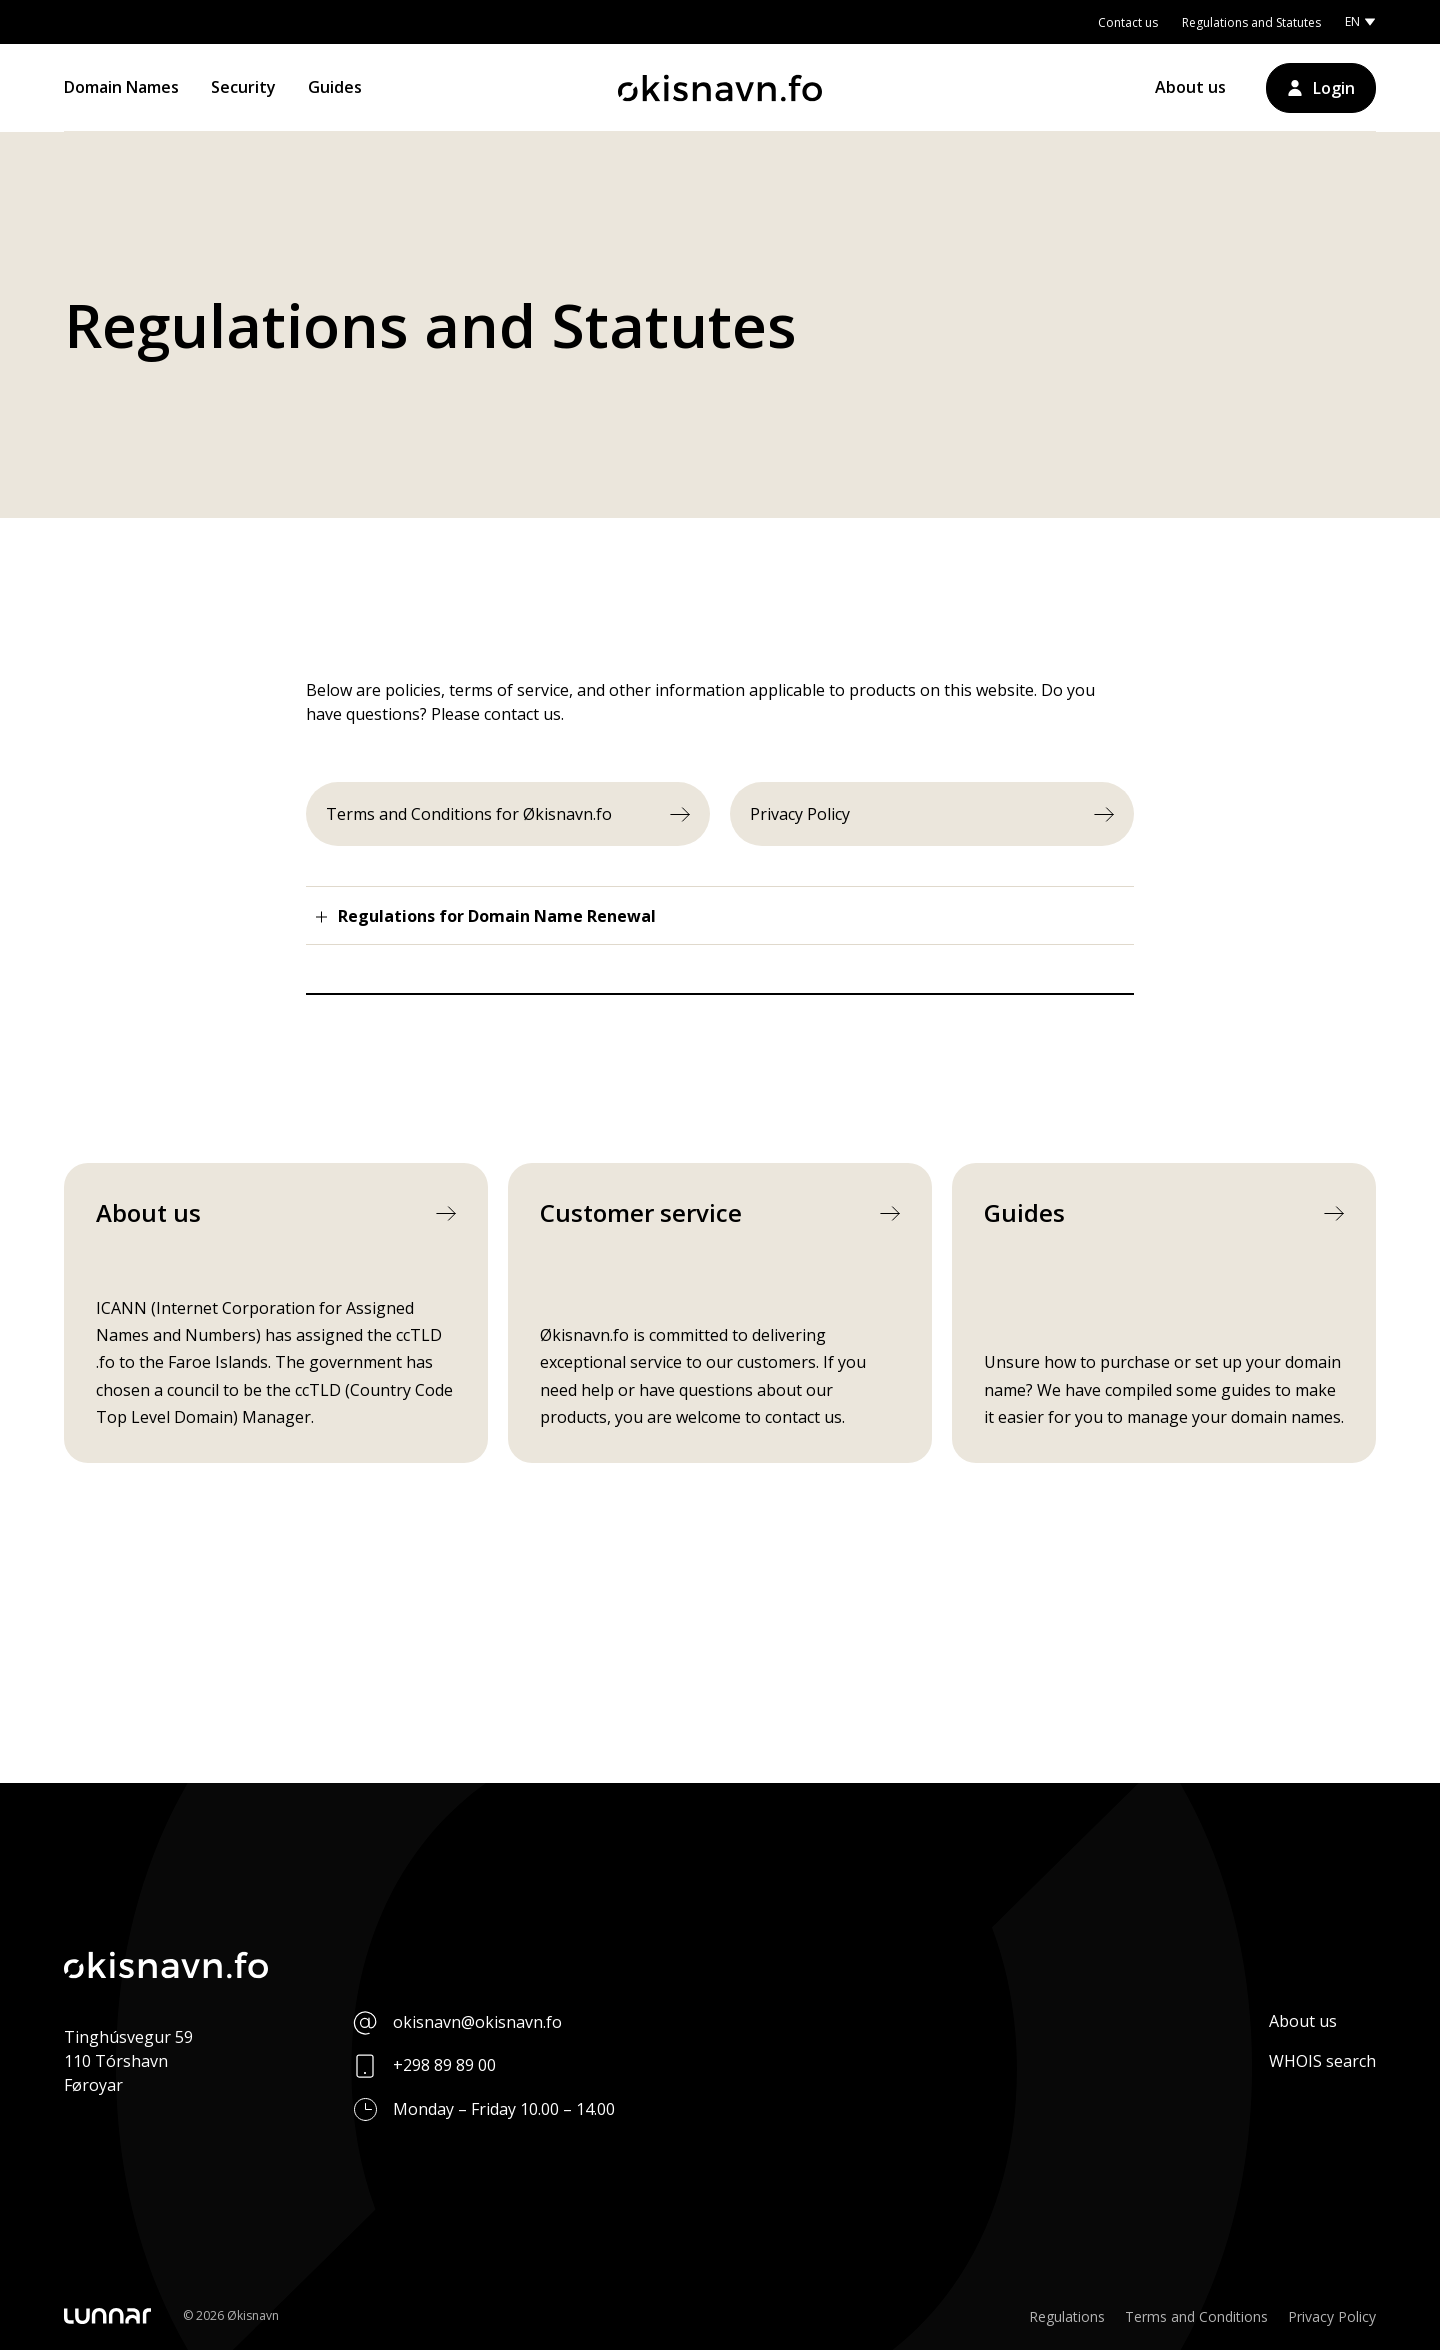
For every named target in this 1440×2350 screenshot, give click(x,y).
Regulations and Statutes (1251, 22)
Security (243, 87)
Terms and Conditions (1196, 2316)
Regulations (1067, 2316)
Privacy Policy (1332, 2316)
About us (1190, 87)
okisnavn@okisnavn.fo (477, 2022)
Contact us (1128, 22)
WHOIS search (1322, 2061)
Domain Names (121, 87)
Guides (335, 87)
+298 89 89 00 (444, 2065)
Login (1334, 88)
